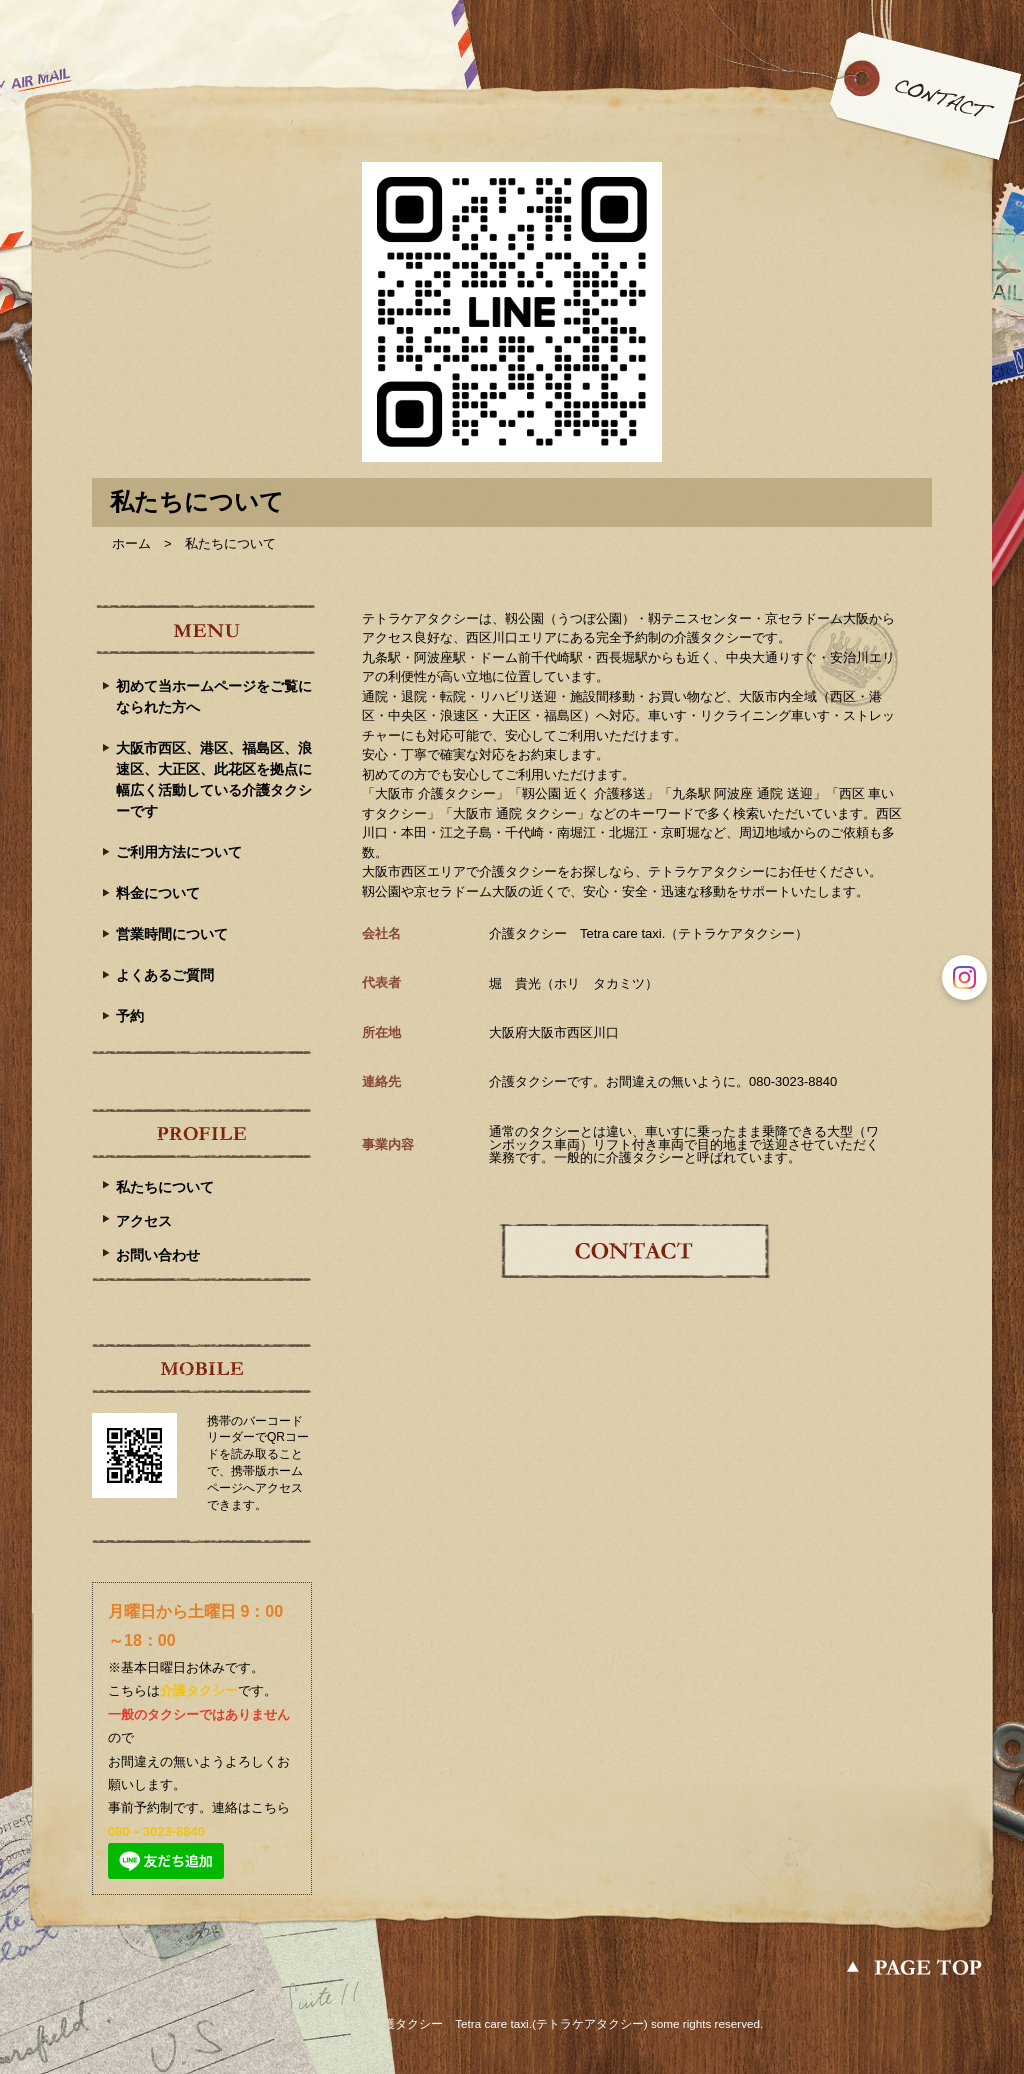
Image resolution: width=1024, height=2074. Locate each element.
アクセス (144, 1221)
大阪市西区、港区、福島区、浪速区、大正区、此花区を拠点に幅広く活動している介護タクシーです (214, 779)
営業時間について (172, 934)
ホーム (131, 543)
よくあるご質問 (165, 975)
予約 (130, 1016)
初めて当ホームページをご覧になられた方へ (214, 696)
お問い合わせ (158, 1255)
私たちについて (165, 1187)
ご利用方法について (179, 852)
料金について (158, 893)
